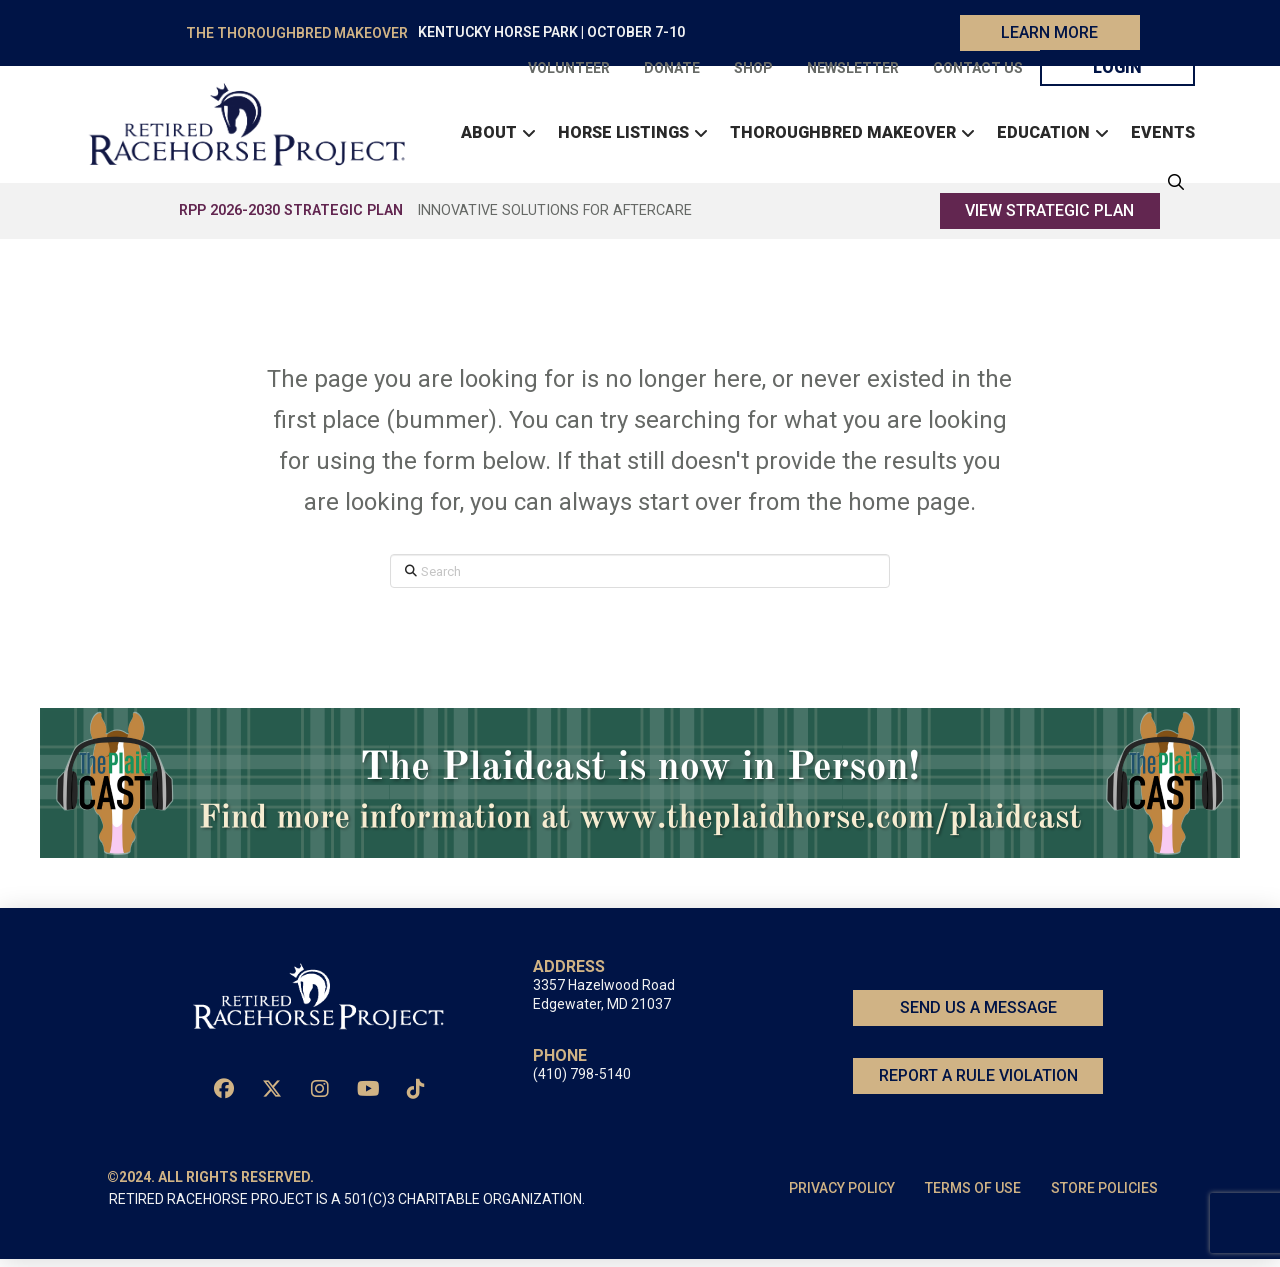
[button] (1171, 186)
